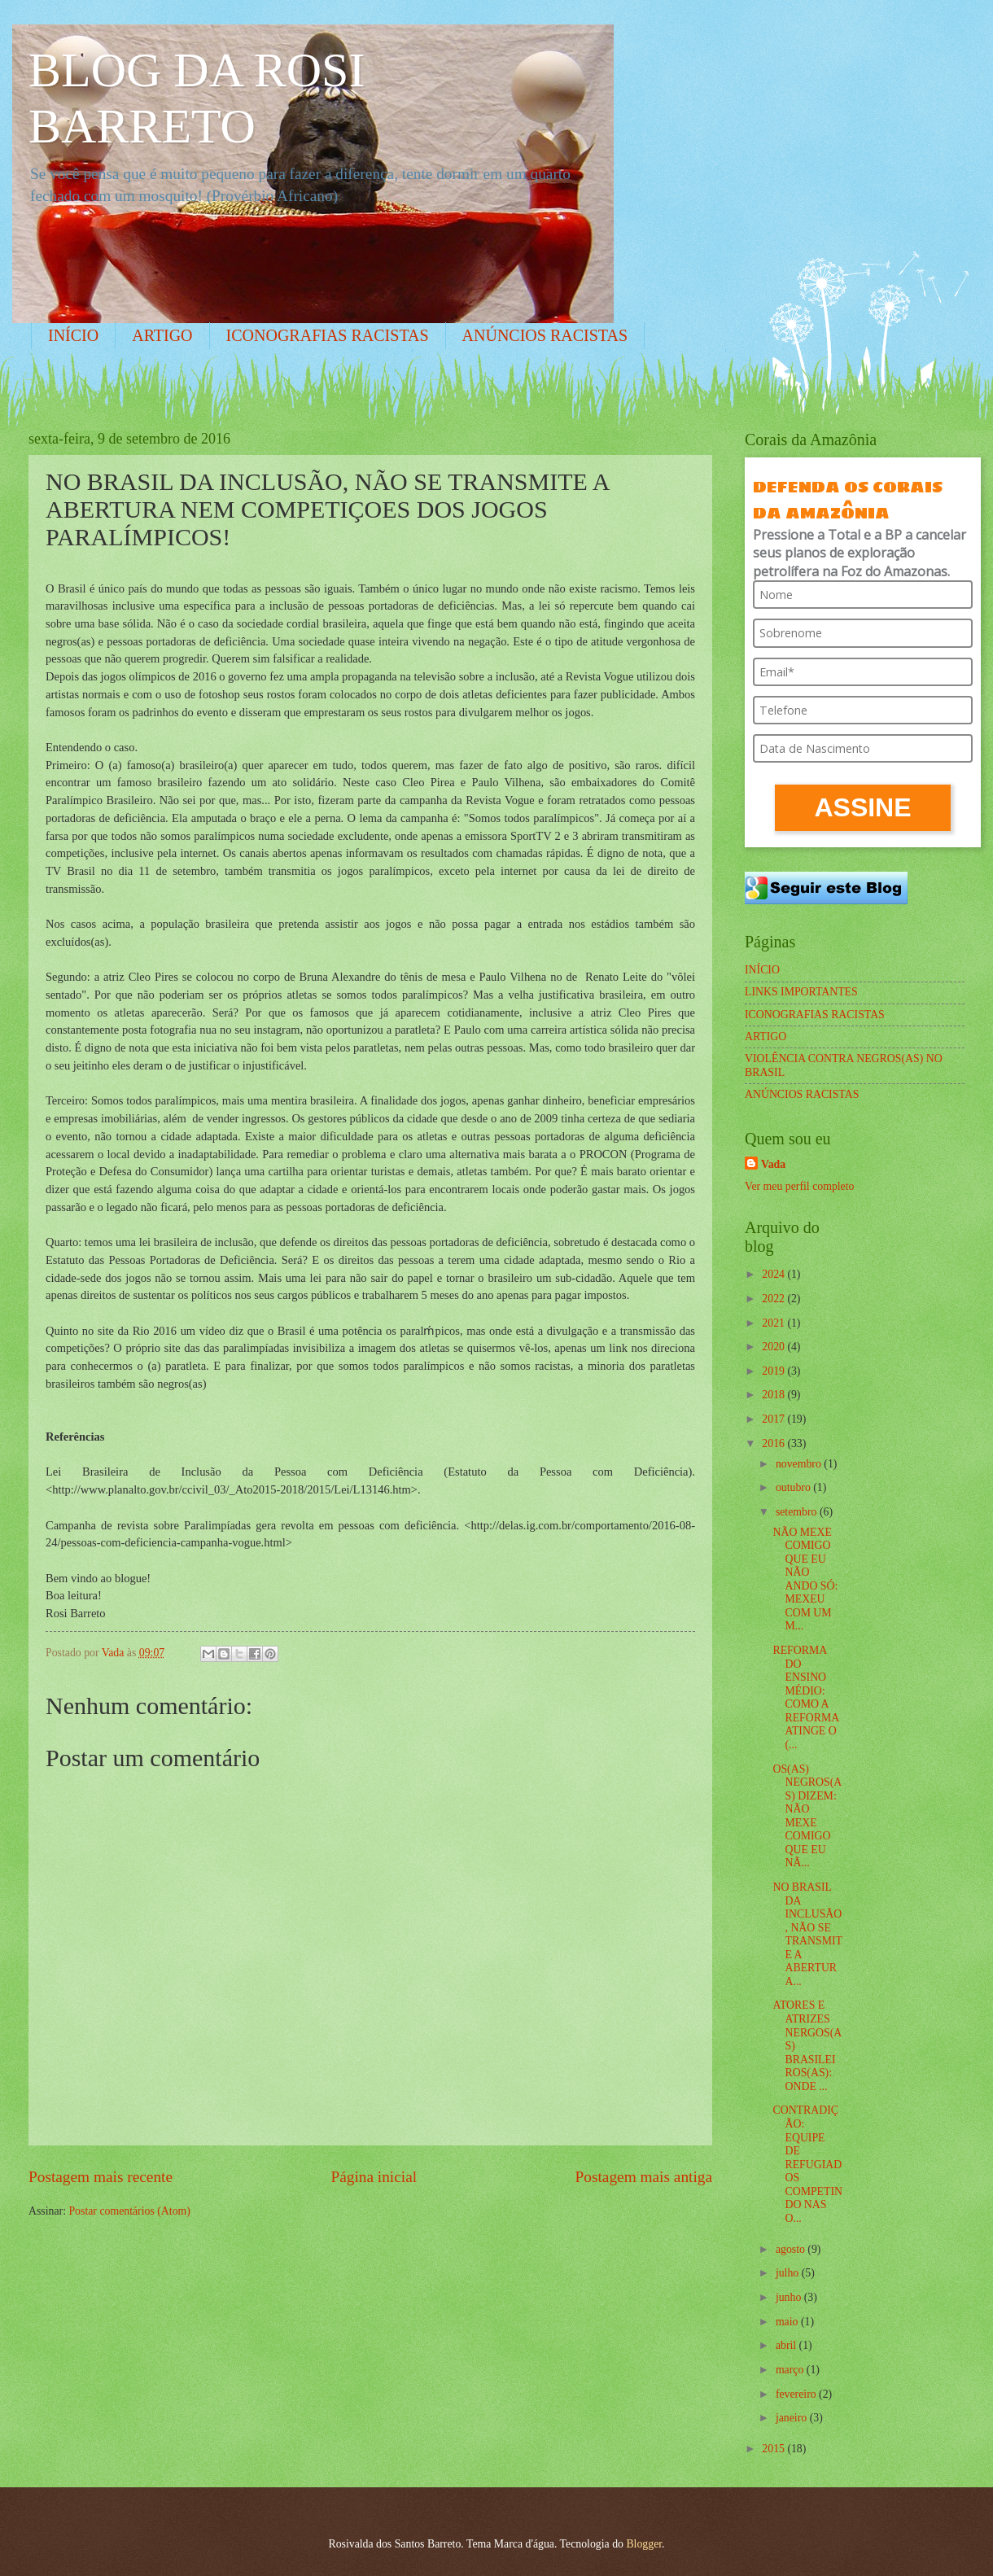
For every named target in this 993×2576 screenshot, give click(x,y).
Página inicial (373, 2176)
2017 (774, 1419)
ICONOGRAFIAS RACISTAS (327, 335)
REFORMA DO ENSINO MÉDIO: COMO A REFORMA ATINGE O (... (805, 1697)
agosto (791, 2249)
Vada (773, 1164)
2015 (774, 2449)
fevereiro (797, 2394)
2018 (774, 1395)
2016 (774, 1443)
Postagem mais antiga (643, 2176)
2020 (774, 1346)
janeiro (793, 2418)
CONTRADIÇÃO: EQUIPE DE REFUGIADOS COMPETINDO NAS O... (807, 2164)
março (791, 2370)
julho (789, 2273)
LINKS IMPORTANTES (801, 992)
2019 (774, 1371)
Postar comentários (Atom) (129, 2211)
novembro (800, 1464)
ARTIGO (162, 335)
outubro (794, 1487)
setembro (798, 1512)
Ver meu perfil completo (799, 1186)
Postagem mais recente (100, 2176)
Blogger (644, 2544)
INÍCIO (73, 335)
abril (787, 2345)
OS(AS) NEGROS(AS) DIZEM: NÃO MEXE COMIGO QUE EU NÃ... (807, 1816)
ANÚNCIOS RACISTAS (545, 335)
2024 (774, 1274)
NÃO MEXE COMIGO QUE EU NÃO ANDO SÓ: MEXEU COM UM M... (805, 1579)
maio (788, 2322)
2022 (774, 1298)
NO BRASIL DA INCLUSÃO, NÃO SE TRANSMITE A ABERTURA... (807, 1934)
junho (790, 2297)
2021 (774, 1323)
